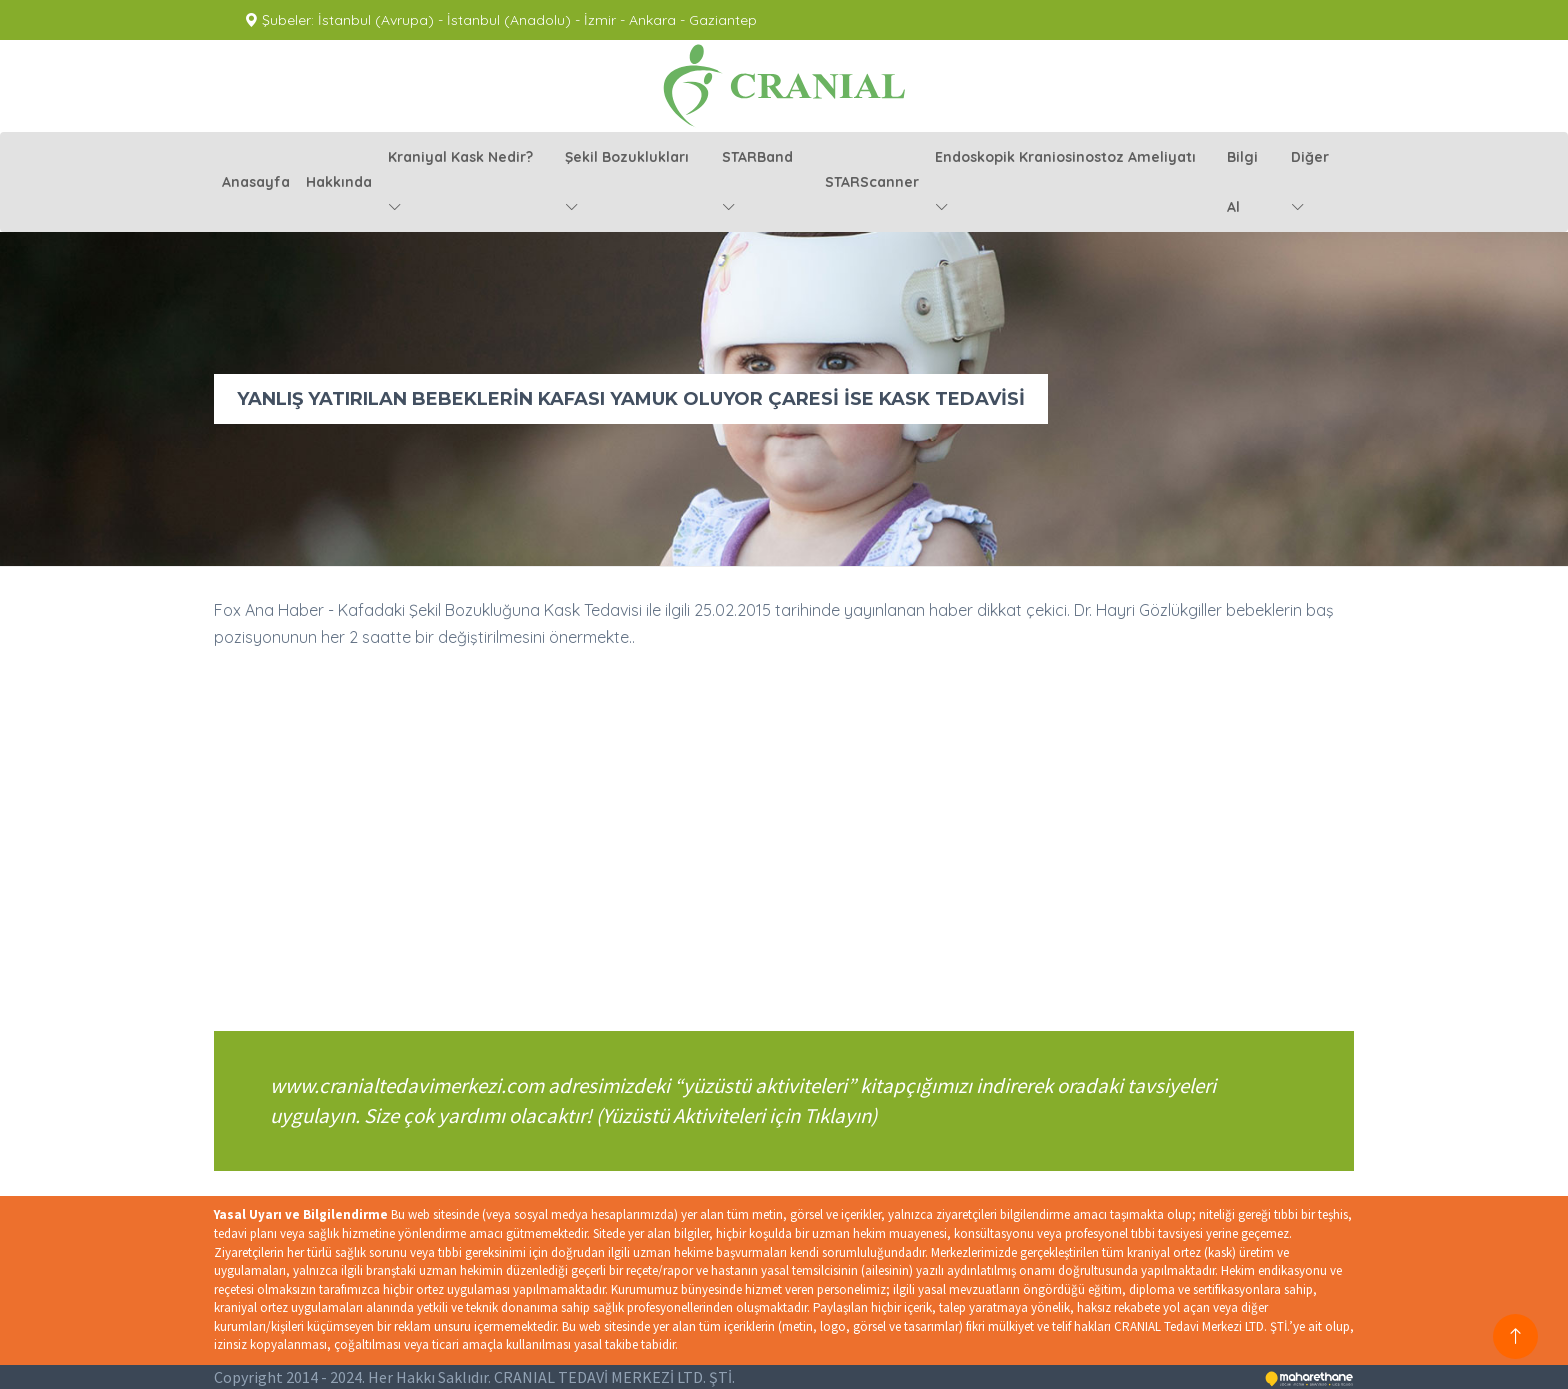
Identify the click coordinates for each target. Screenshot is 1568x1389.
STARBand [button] (757, 182)
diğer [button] (1310, 182)
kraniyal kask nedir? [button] (460, 182)
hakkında (339, 182)
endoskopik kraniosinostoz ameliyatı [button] (1065, 182)
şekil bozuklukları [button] (627, 182)
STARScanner (872, 182)
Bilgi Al (1242, 182)
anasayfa (256, 182)
